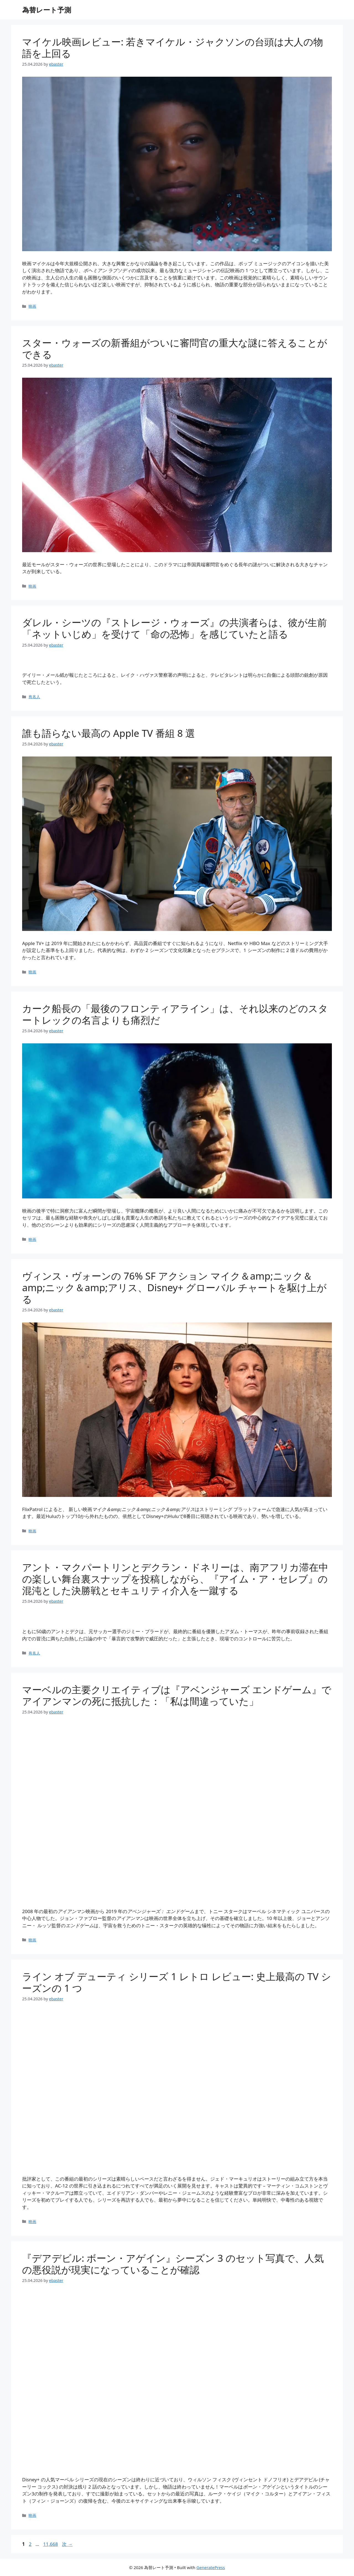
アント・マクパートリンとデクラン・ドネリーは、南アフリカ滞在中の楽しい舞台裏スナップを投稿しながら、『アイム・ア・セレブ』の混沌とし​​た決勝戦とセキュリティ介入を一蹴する (175, 1579)
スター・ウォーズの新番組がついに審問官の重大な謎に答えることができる (174, 348)
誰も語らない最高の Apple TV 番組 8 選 (108, 733)
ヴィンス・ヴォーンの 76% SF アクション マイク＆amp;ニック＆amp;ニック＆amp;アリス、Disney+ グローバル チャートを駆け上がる (174, 1287)
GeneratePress (210, 2567)
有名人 (34, 696)
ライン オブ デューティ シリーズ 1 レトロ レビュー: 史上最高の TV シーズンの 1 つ (176, 1982)
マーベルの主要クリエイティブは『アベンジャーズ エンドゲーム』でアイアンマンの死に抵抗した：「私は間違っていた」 (176, 1695)
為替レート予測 (46, 9)
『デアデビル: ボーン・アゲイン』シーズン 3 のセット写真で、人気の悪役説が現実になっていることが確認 (173, 2263)
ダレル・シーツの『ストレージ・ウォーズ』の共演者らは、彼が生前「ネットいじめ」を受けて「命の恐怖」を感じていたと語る (174, 628)
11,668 (50, 2544)
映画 (32, 306)
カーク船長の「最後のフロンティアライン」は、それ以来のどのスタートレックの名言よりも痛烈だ (175, 1014)
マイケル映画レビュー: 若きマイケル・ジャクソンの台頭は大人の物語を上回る (172, 47)
